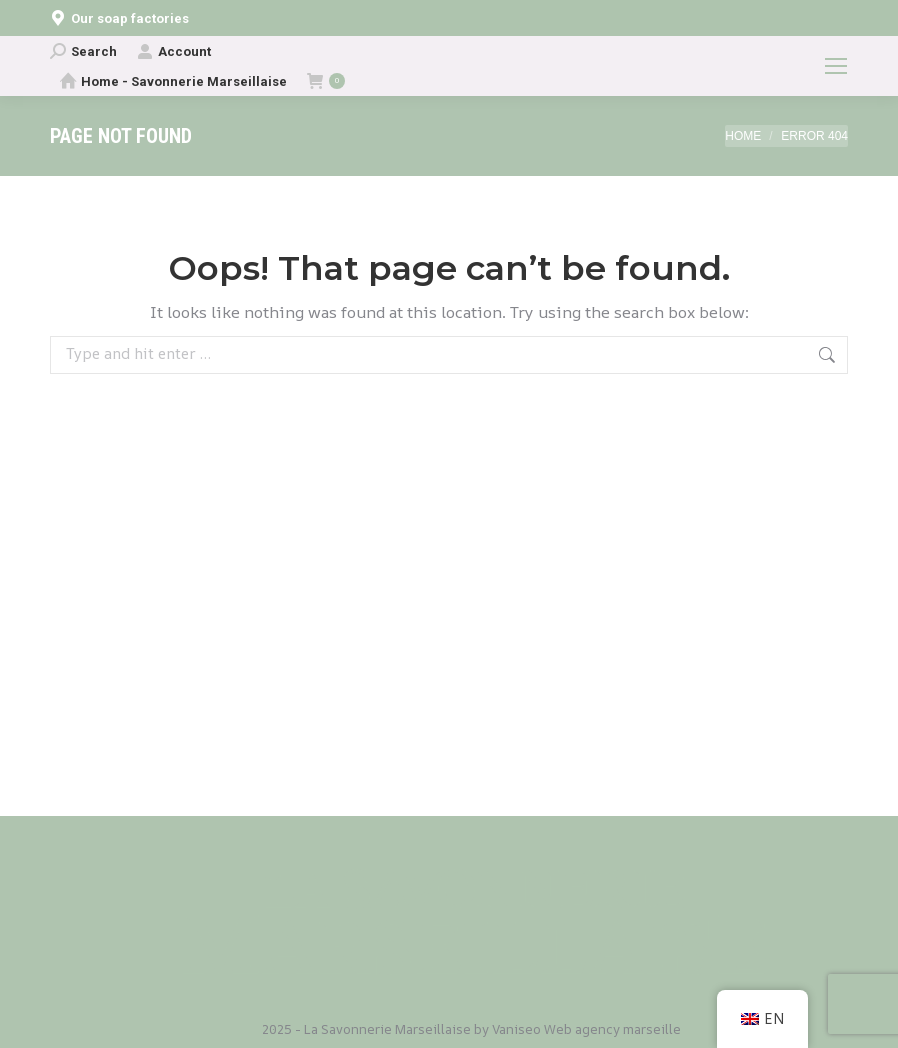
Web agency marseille (612, 1029)
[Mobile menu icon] (836, 66)
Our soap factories (119, 18)
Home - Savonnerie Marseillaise (173, 81)
